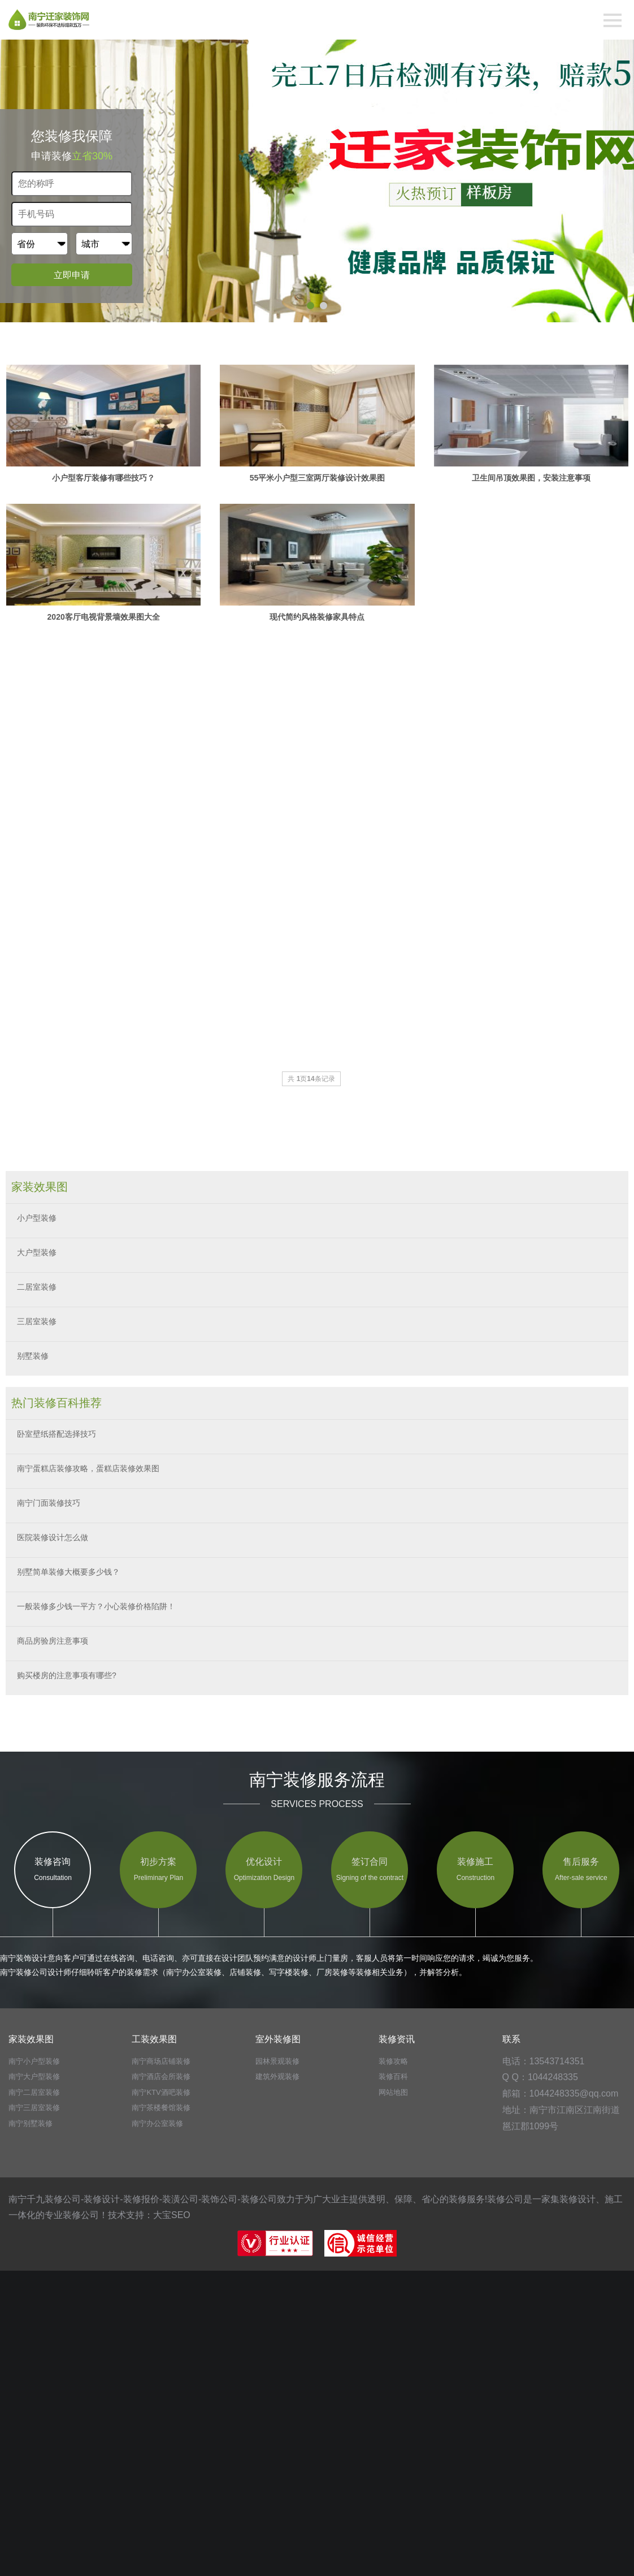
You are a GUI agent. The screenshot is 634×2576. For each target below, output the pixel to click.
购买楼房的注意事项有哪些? (66, 1675)
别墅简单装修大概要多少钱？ (68, 1571)
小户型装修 (37, 1217)
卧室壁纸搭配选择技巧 (56, 1433)
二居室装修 (37, 1286)
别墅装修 (33, 1355)
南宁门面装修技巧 (48, 1502)
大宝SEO (171, 2215)
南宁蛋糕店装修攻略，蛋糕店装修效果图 (88, 1468)
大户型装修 (37, 1252)
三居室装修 (37, 1321)
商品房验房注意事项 (52, 1640)
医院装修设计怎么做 (52, 1537)
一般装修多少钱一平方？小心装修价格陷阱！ (96, 1606)
